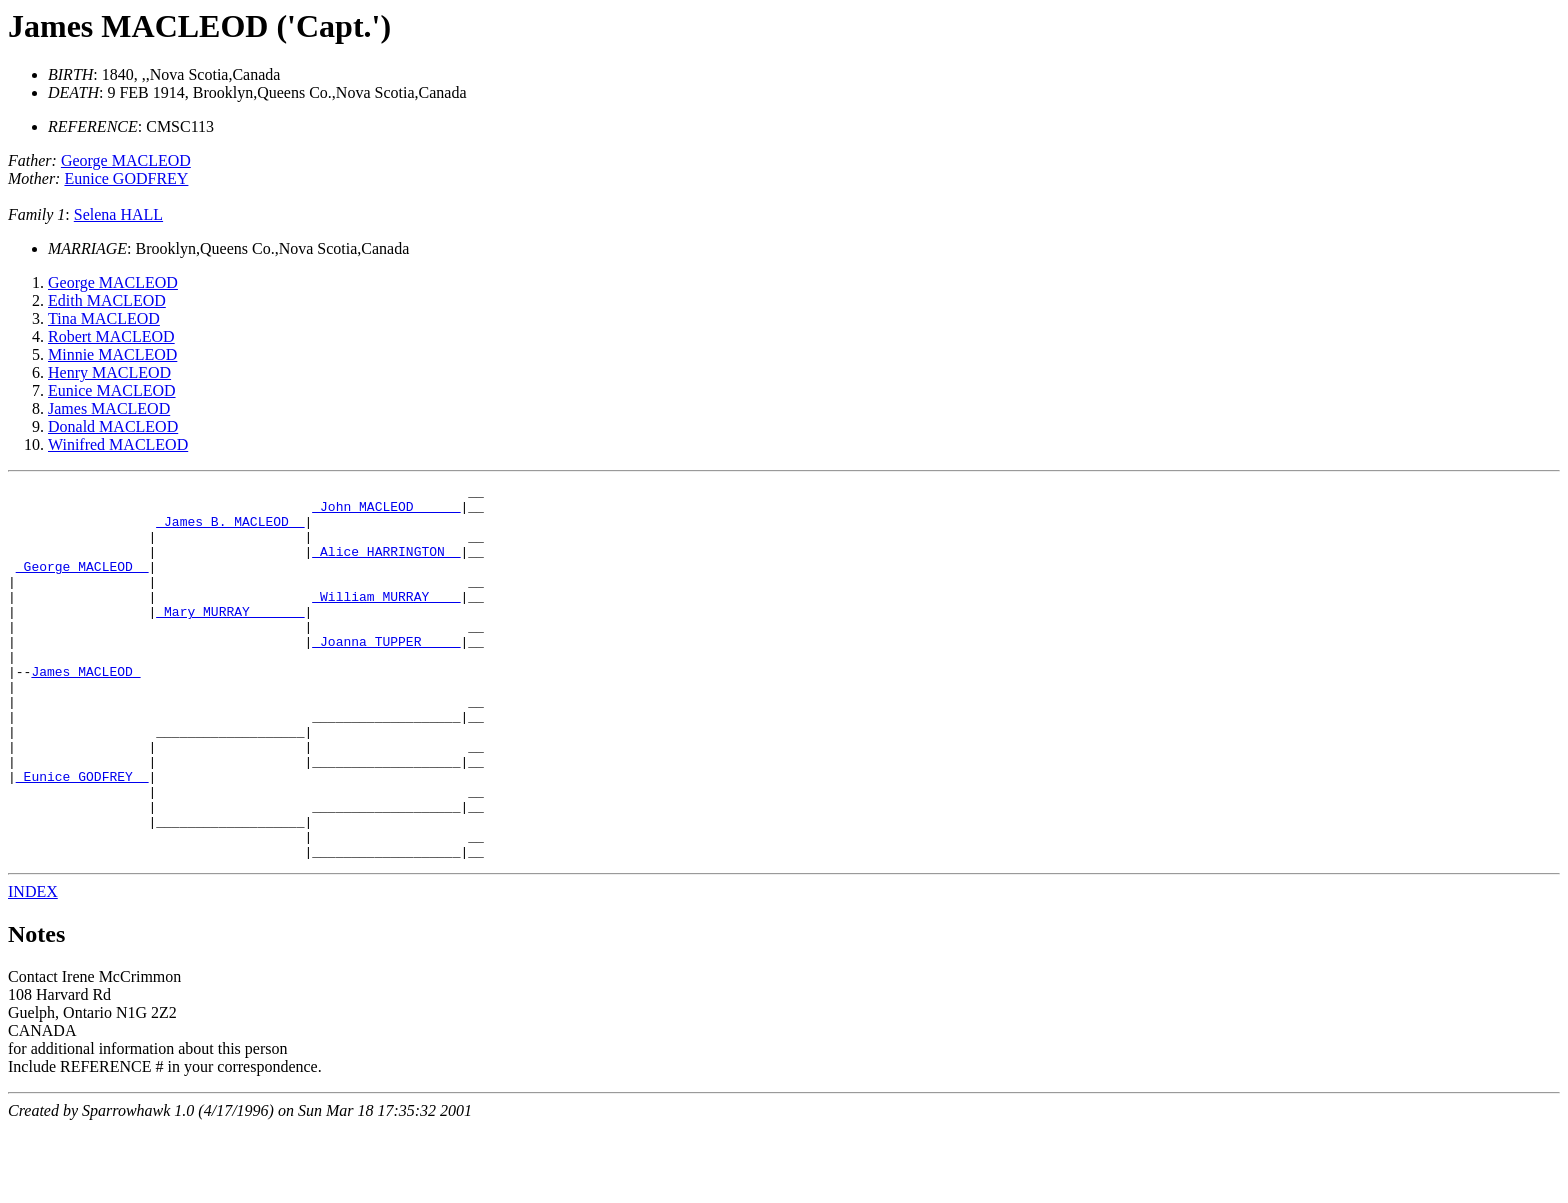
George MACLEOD (126, 160)
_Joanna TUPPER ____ (386, 674)
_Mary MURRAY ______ (230, 638)
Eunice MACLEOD (112, 390)
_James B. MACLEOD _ (230, 530)
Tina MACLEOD (104, 318)
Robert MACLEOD (111, 336)
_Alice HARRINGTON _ (386, 566)
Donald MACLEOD (113, 426)
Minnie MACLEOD (112, 354)
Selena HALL (118, 214)
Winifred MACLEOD (118, 444)
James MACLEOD (109, 408)
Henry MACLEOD (109, 372)
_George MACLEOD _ (82, 584)
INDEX (33, 966)
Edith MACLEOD (107, 300)
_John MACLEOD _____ (386, 512)
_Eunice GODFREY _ (82, 836)
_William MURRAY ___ (386, 620)
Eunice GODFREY (126, 178)
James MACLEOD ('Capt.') (199, 26)
